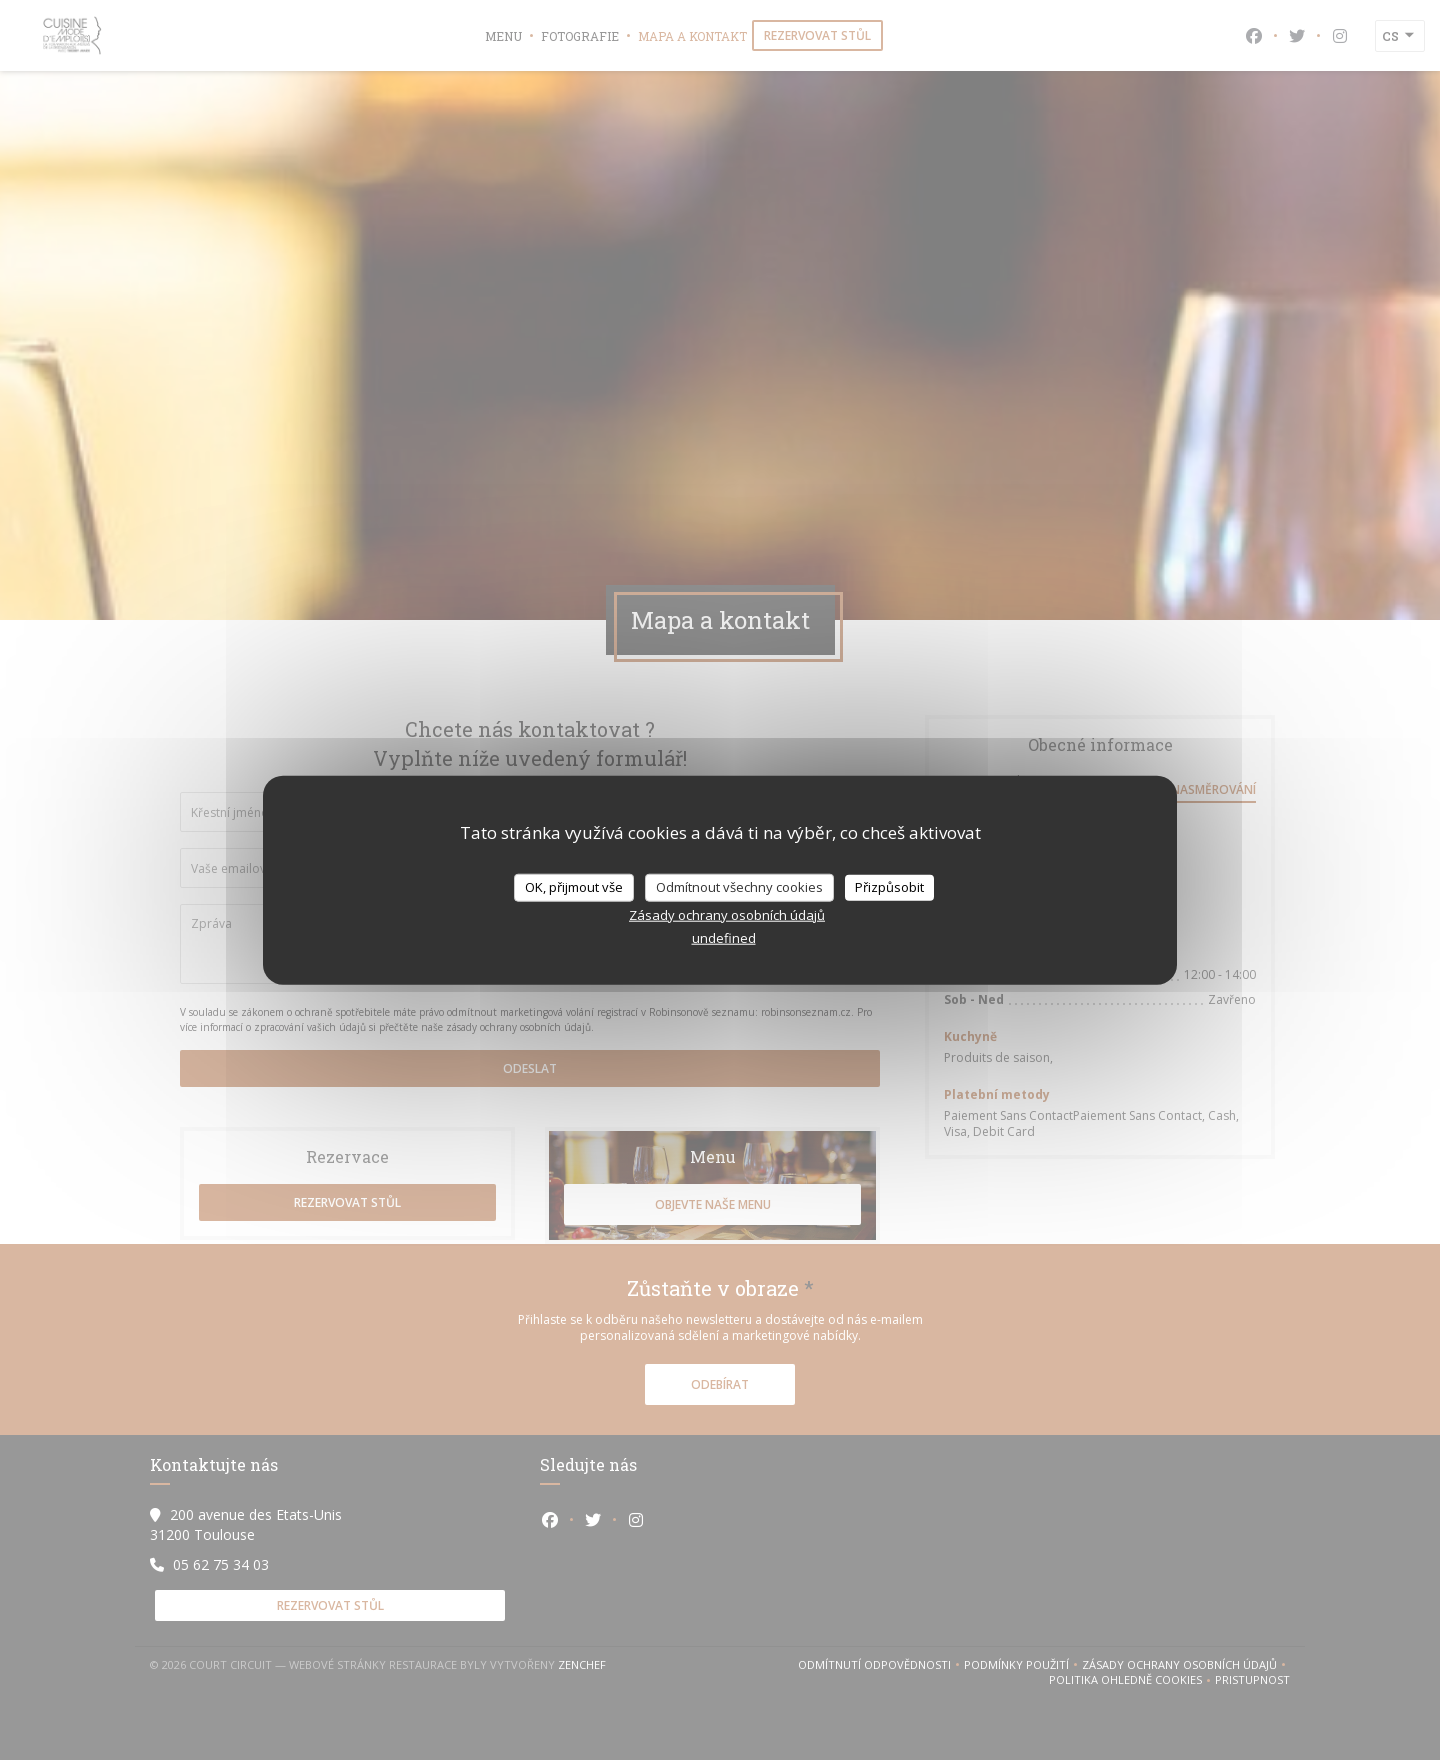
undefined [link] (724, 937)
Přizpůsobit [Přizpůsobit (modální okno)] (889, 887)
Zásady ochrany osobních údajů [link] (727, 914)
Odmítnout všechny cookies (739, 887)
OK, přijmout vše (574, 887)
